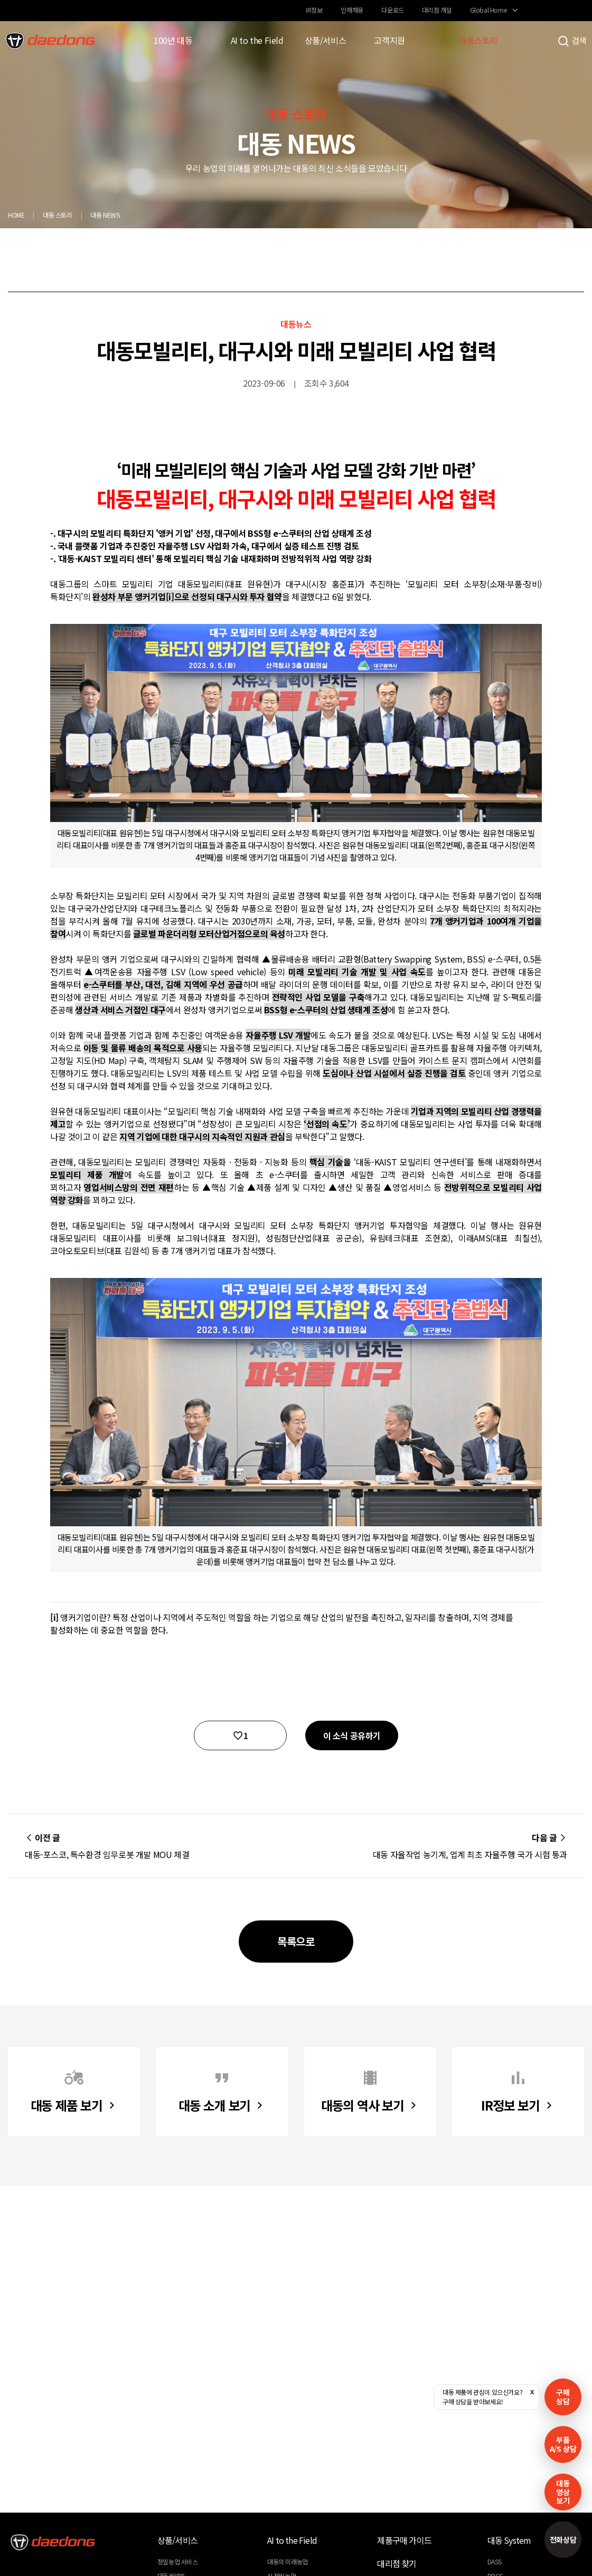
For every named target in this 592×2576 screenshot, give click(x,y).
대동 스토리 (57, 214)
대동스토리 (478, 40)
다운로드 (392, 9)
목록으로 (295, 1941)
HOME (16, 214)
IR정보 (314, 9)
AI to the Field (257, 40)
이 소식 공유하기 (352, 1735)
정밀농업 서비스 (177, 2561)
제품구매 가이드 (404, 2540)
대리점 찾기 (396, 2563)
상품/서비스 (325, 40)
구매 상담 (562, 2396)
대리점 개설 (437, 9)
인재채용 (352, 9)
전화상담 (563, 2539)
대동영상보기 (562, 2492)
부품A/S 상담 (563, 2444)
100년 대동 (173, 40)
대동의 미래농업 (287, 2561)
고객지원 (389, 40)
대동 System (509, 2540)
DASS (494, 2561)
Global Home (488, 9)
